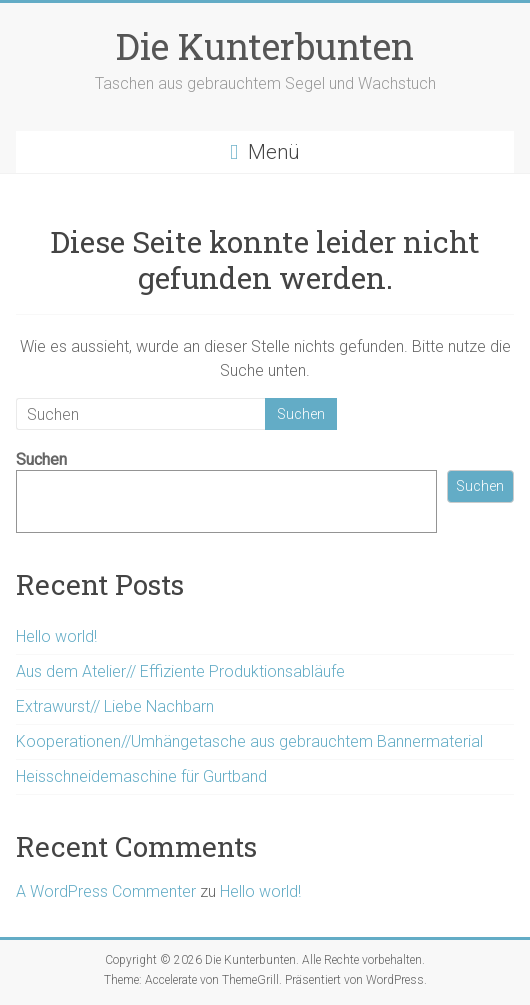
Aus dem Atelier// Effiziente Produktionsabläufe (180, 671)
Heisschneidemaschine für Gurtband (141, 776)
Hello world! (56, 636)
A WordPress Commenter (106, 891)
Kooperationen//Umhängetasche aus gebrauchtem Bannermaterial (249, 741)
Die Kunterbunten (265, 46)
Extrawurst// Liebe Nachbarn (115, 706)
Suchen (41, 459)
